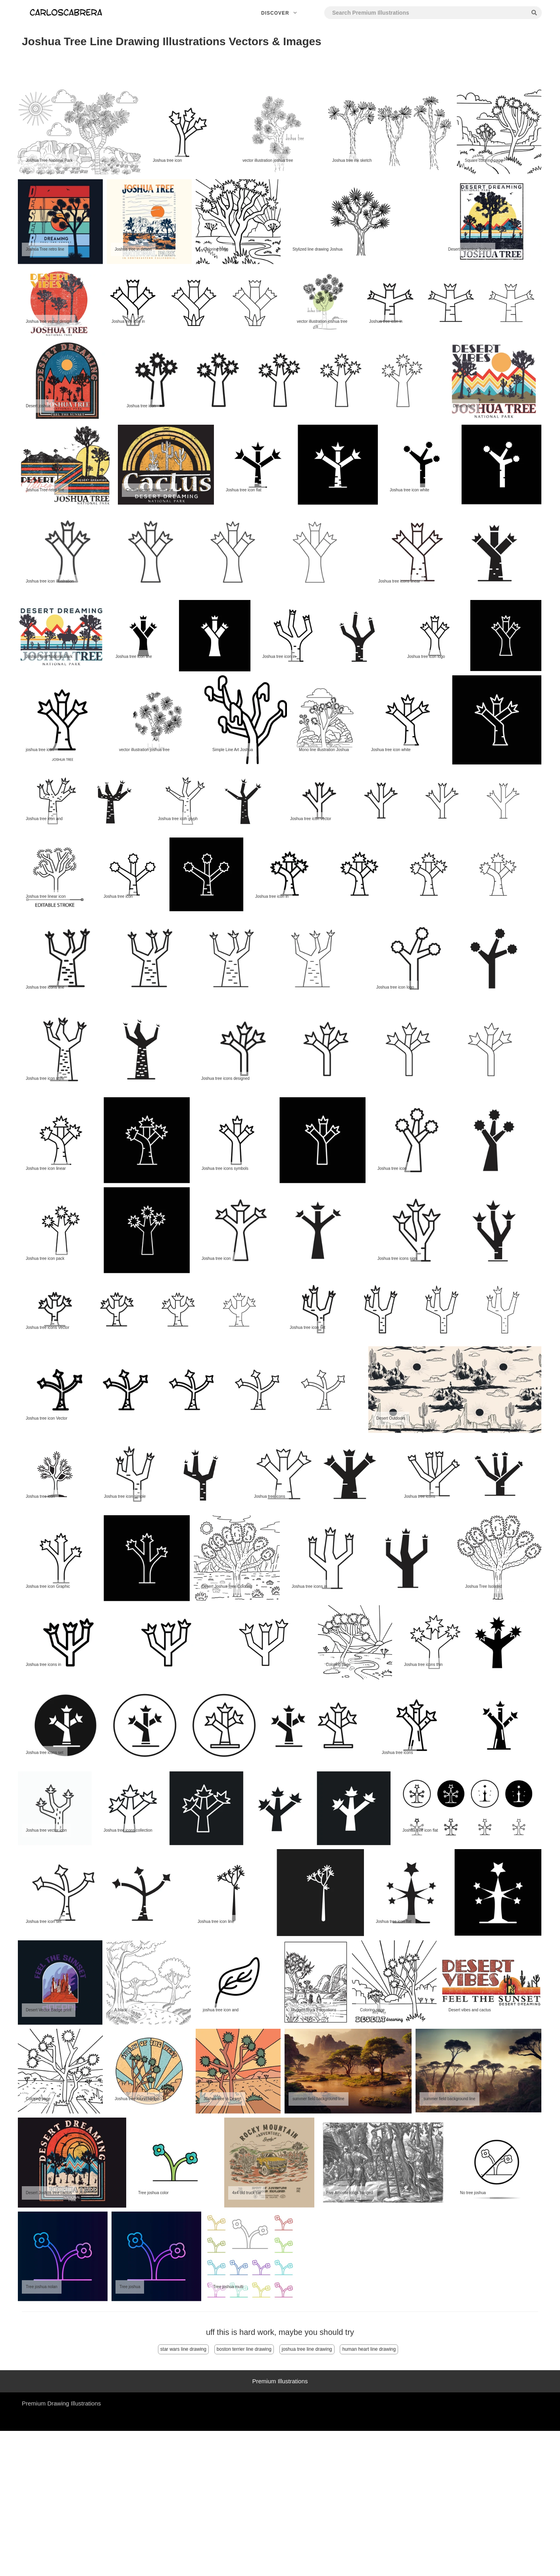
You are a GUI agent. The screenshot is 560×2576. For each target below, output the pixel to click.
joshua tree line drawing (307, 2349)
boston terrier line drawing (244, 2349)
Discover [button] (280, 13)
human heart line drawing (369, 2349)
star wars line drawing (183, 2349)
